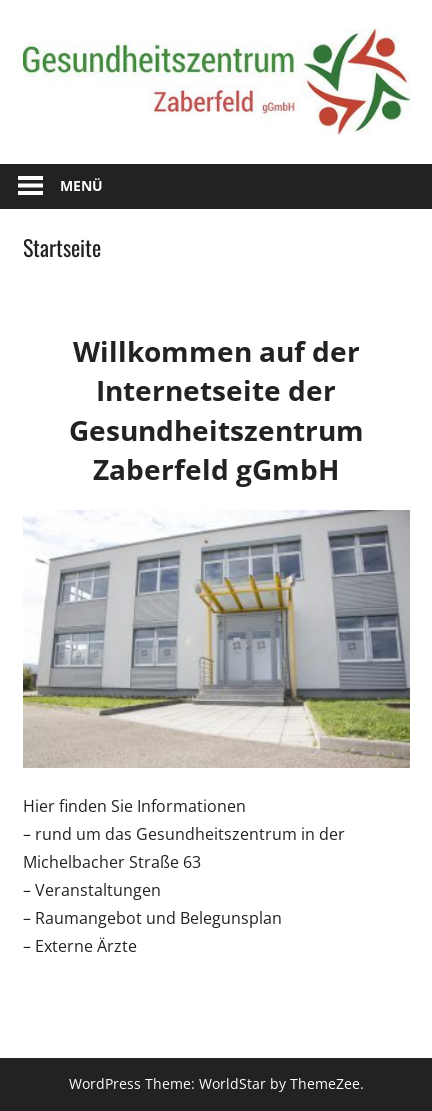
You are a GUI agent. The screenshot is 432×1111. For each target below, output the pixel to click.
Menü (81, 185)
